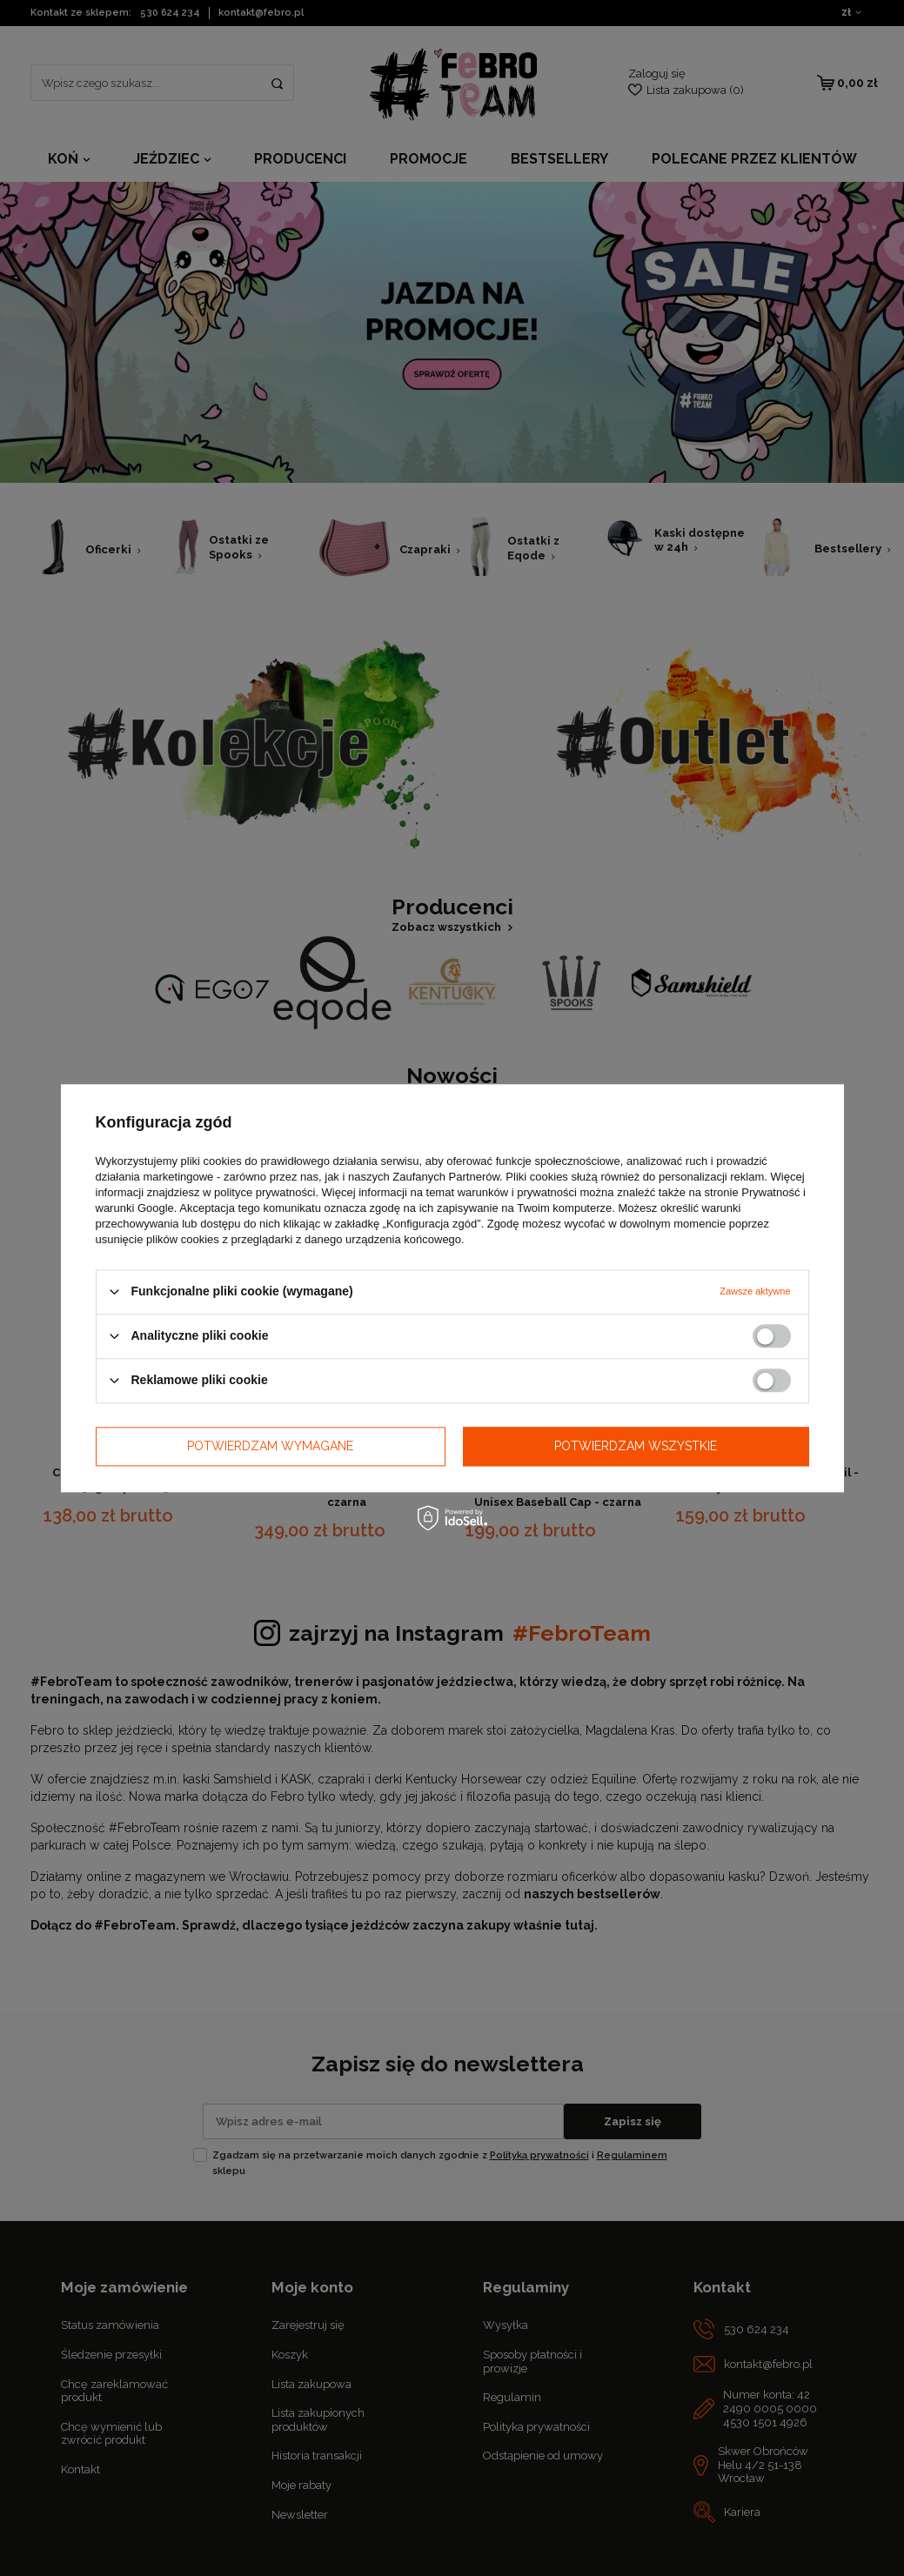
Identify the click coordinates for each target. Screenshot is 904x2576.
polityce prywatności (264, 1192)
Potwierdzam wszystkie (635, 1446)
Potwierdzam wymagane (270, 1446)
